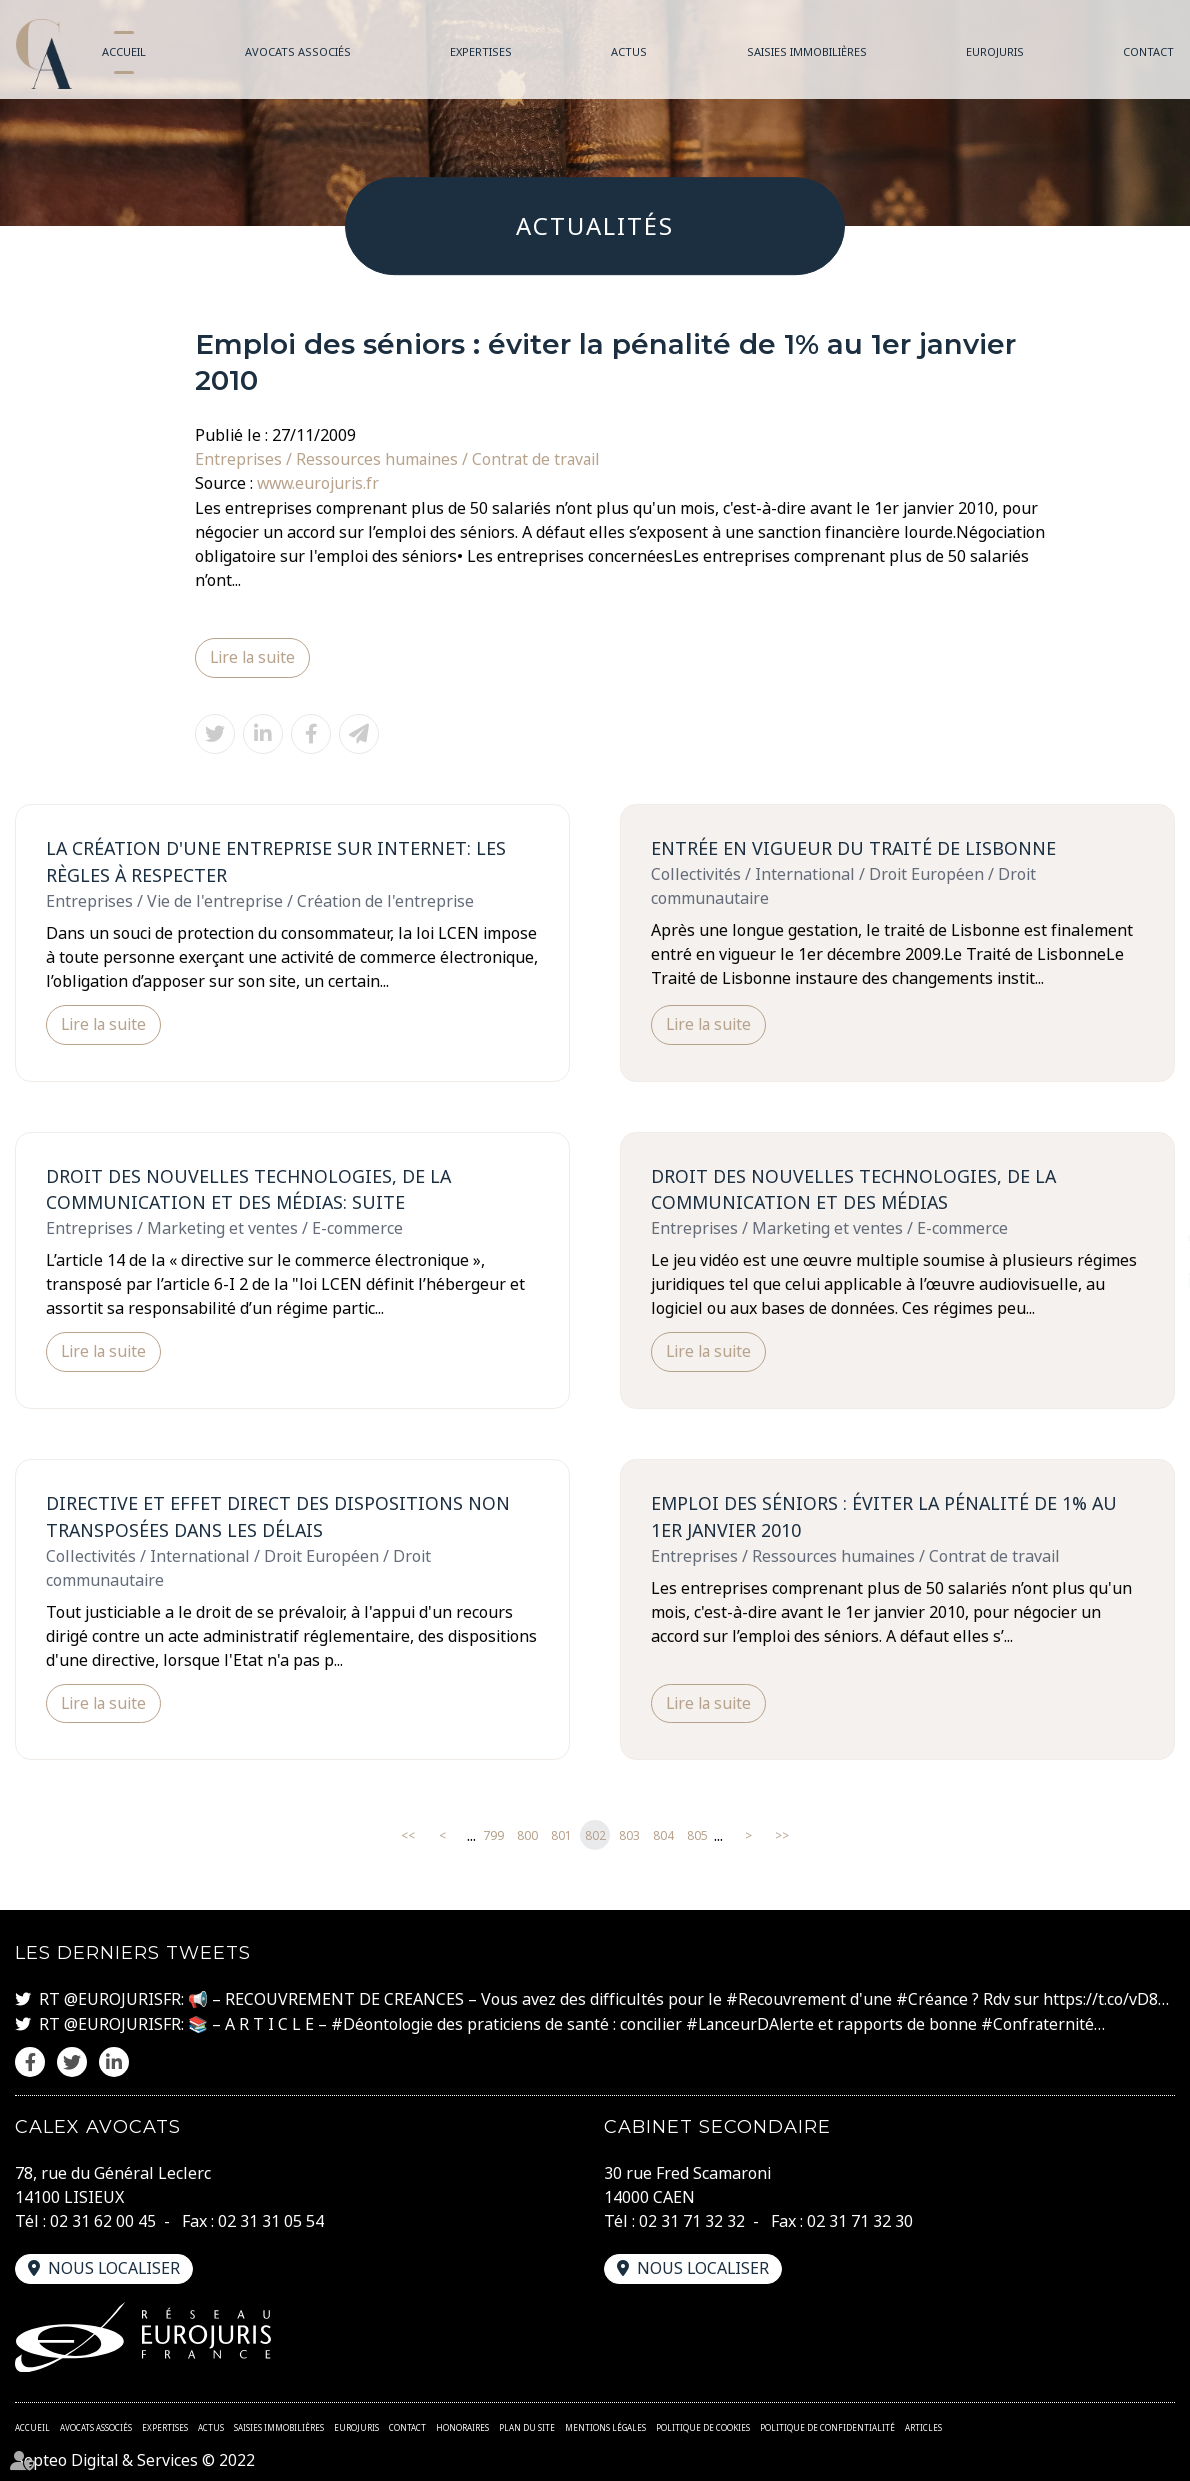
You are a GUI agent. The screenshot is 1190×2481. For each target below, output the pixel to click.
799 (493, 1835)
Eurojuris (995, 51)
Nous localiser (115, 2266)
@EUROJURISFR (122, 1999)
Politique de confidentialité (827, 2425)
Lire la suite (254, 657)
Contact (1148, 51)
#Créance (932, 1999)
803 (629, 1835)
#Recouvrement (786, 1999)
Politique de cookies (703, 2425)
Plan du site (527, 2425)
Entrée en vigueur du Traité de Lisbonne (853, 847)
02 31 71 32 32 (692, 2219)
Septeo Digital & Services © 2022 (136, 2459)
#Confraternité (1042, 2023)
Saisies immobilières (807, 51)
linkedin (1150, 1281)
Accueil (124, 51)
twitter (1150, 1241)
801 (561, 1835)
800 (527, 1835)
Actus (629, 51)
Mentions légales (605, 2425)
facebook (1150, 1201)
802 (595, 1835)
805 (697, 1835)
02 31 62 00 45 (103, 2219)
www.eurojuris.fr (319, 483)
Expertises (481, 51)
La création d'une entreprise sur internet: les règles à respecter (276, 860)
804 (663, 1835)
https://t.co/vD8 (1101, 1999)
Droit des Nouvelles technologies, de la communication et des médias (853, 1187)
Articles (923, 2425)
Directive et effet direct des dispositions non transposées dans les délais (278, 1515)
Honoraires (462, 2425)
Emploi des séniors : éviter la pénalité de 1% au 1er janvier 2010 (885, 1515)
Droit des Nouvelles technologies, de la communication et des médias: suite (248, 1187)
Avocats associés (298, 51)
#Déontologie (382, 2023)
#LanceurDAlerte (752, 2023)
